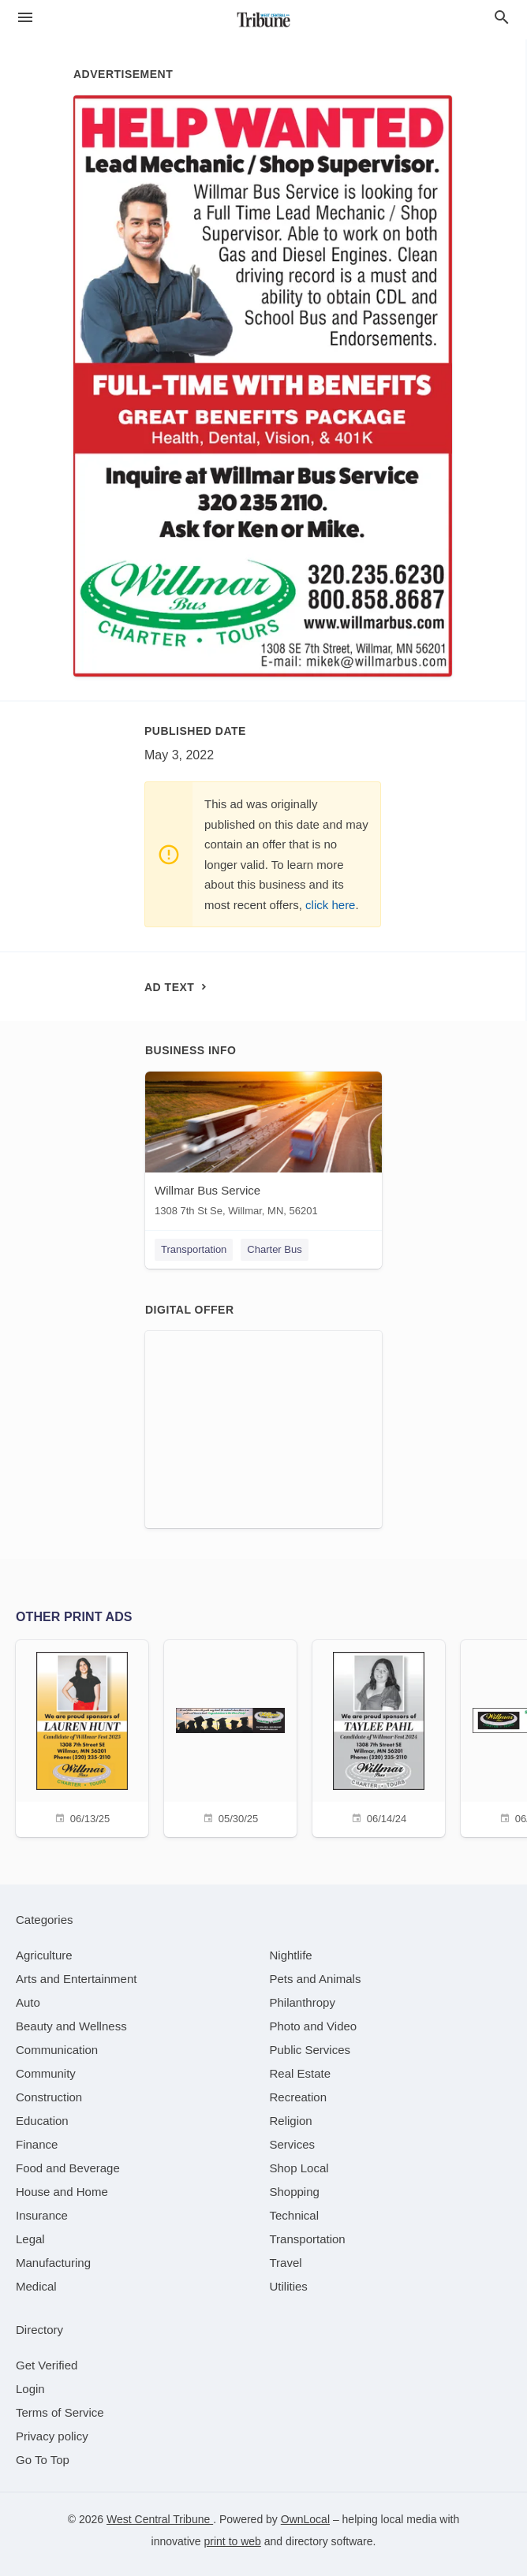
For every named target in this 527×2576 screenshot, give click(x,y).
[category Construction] (49, 2097)
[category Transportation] (308, 2239)
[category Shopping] (295, 2191)
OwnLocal (305, 2519)
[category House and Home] (62, 2191)
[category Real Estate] (300, 2073)
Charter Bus (274, 1249)
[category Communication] (57, 2049)
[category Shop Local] (299, 2168)
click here (330, 904)
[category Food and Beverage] (68, 2168)
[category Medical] (36, 2286)
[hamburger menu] (25, 18)
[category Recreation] (298, 2097)
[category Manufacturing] (53, 2262)
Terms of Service (60, 2412)
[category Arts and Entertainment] (76, 1978)
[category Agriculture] (44, 1955)
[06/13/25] (82, 1736)
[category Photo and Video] (313, 2026)
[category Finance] (37, 2144)
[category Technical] (295, 2215)
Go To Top (42, 2459)
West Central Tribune (160, 2519)
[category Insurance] (42, 2215)
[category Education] (42, 2120)
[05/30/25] (230, 1736)
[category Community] (46, 2073)
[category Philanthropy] (302, 2002)
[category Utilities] (289, 2286)
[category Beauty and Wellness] (71, 2026)
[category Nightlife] (291, 1955)
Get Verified (46, 2365)
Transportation (193, 1249)
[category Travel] (286, 2262)
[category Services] (293, 2144)
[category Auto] (28, 2002)
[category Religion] (291, 2120)
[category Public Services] (310, 2049)
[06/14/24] (378, 1736)
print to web (232, 2541)
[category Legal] (30, 2239)
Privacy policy (52, 2436)
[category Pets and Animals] (315, 1978)
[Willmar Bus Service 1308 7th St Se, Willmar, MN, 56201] (263, 1147)
